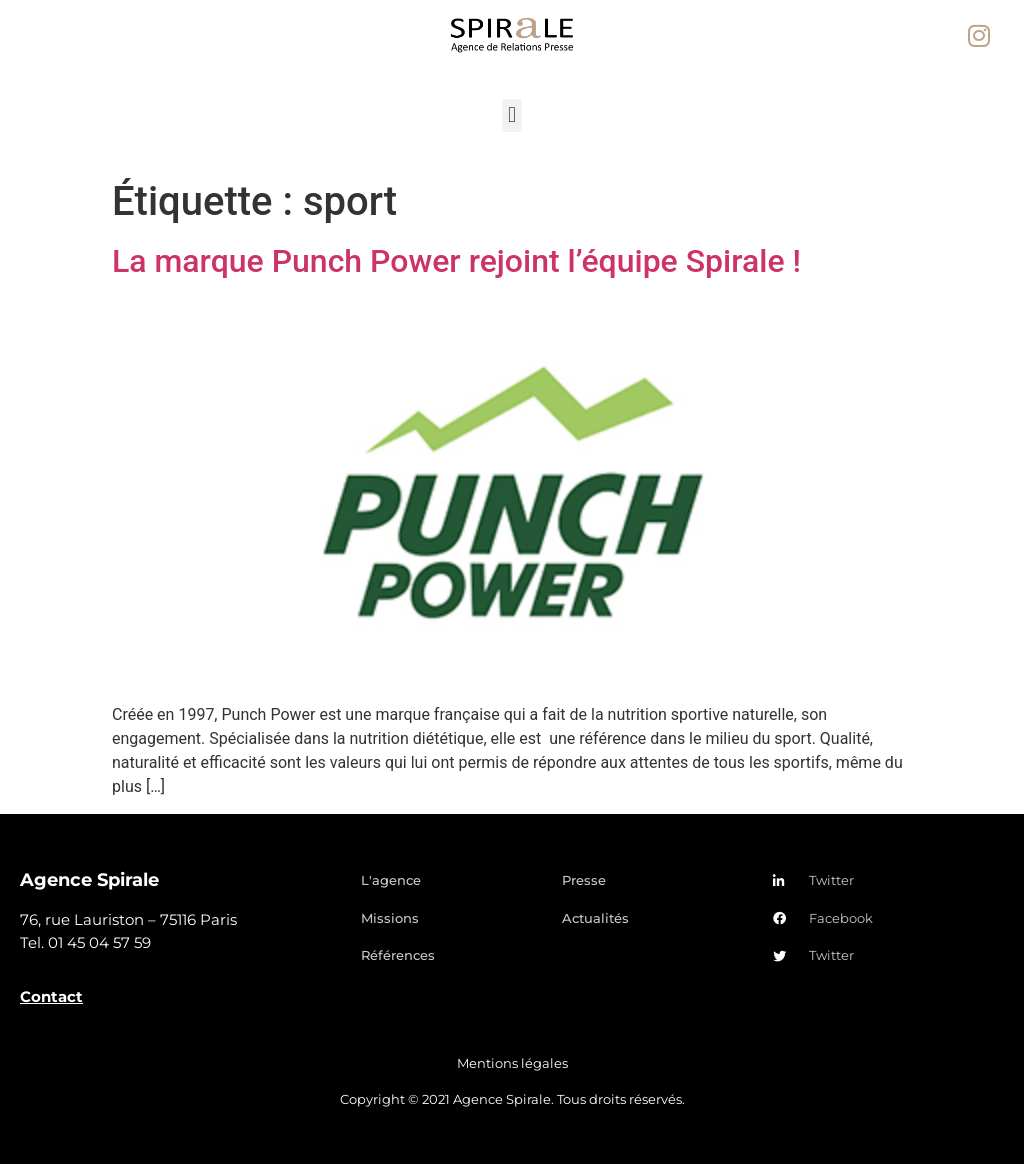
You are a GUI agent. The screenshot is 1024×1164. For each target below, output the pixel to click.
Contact (51, 996)
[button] (511, 115)
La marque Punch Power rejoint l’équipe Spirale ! (456, 261)
